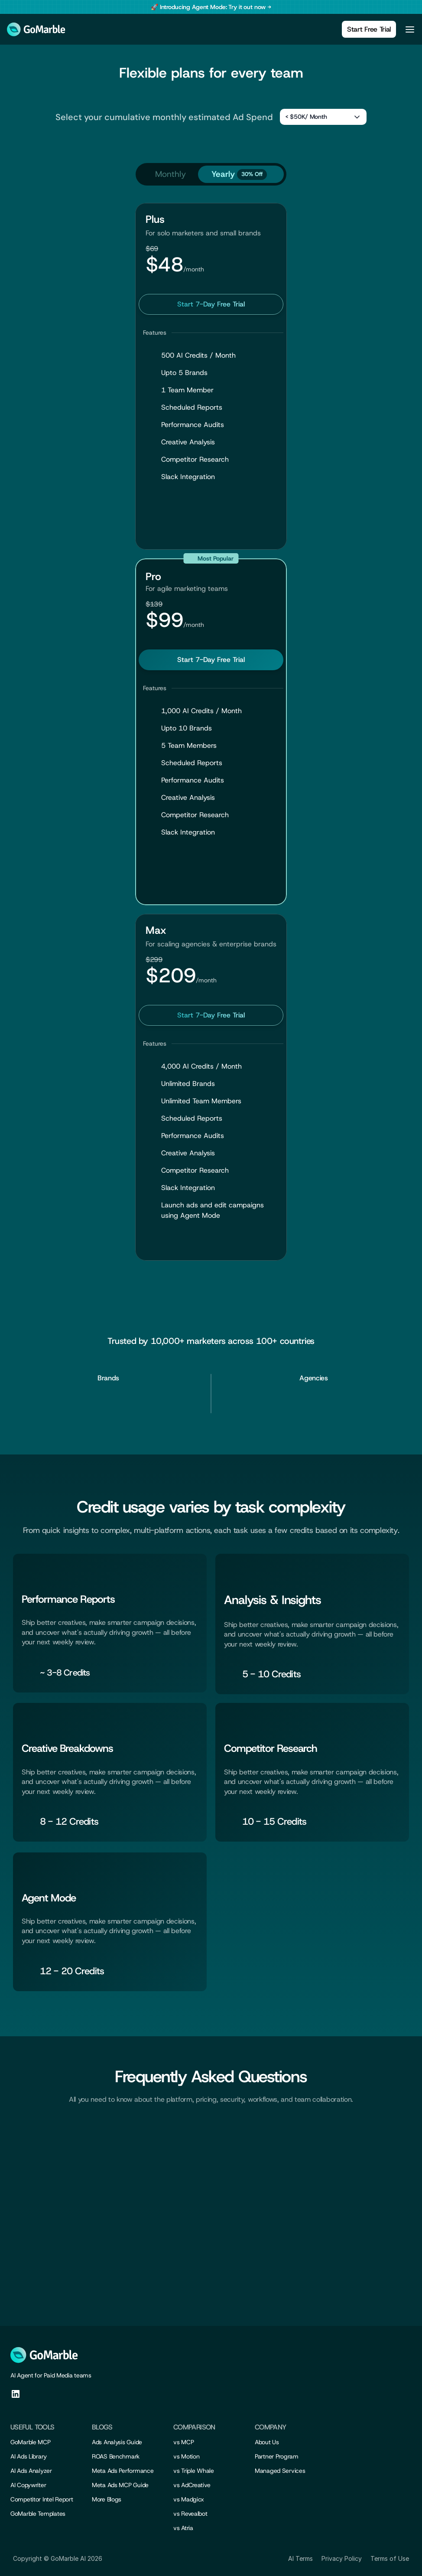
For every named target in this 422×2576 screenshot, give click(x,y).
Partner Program (277, 2456)
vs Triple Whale (193, 2471)
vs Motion (186, 2456)
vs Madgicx (188, 2499)
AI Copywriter (28, 2485)
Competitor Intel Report (41, 2499)
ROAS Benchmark (116, 2456)
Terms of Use (389, 2558)
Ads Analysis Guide (117, 2442)
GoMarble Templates (37, 2513)
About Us (267, 2442)
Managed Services (280, 2471)
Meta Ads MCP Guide (120, 2485)
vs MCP (183, 2442)
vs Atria (183, 2528)
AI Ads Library (28, 2456)
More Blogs (106, 2499)
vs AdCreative (191, 2485)
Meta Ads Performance (122, 2471)
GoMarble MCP (30, 2442)
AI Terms (300, 2558)
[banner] (211, 7)
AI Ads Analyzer (31, 2471)
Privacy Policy (341, 2558)
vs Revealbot (190, 2513)
